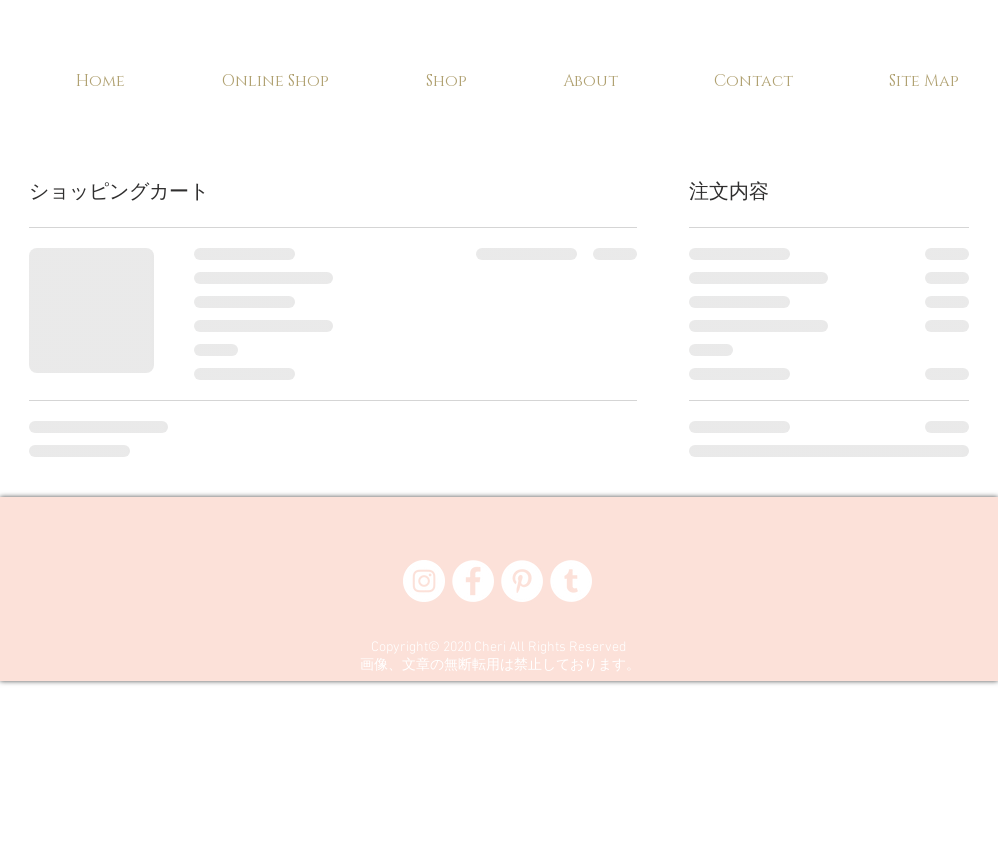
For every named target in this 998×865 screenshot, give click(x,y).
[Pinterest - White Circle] (522, 581)
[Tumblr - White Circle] (571, 581)
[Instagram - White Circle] (424, 581)
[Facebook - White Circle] (473, 581)
